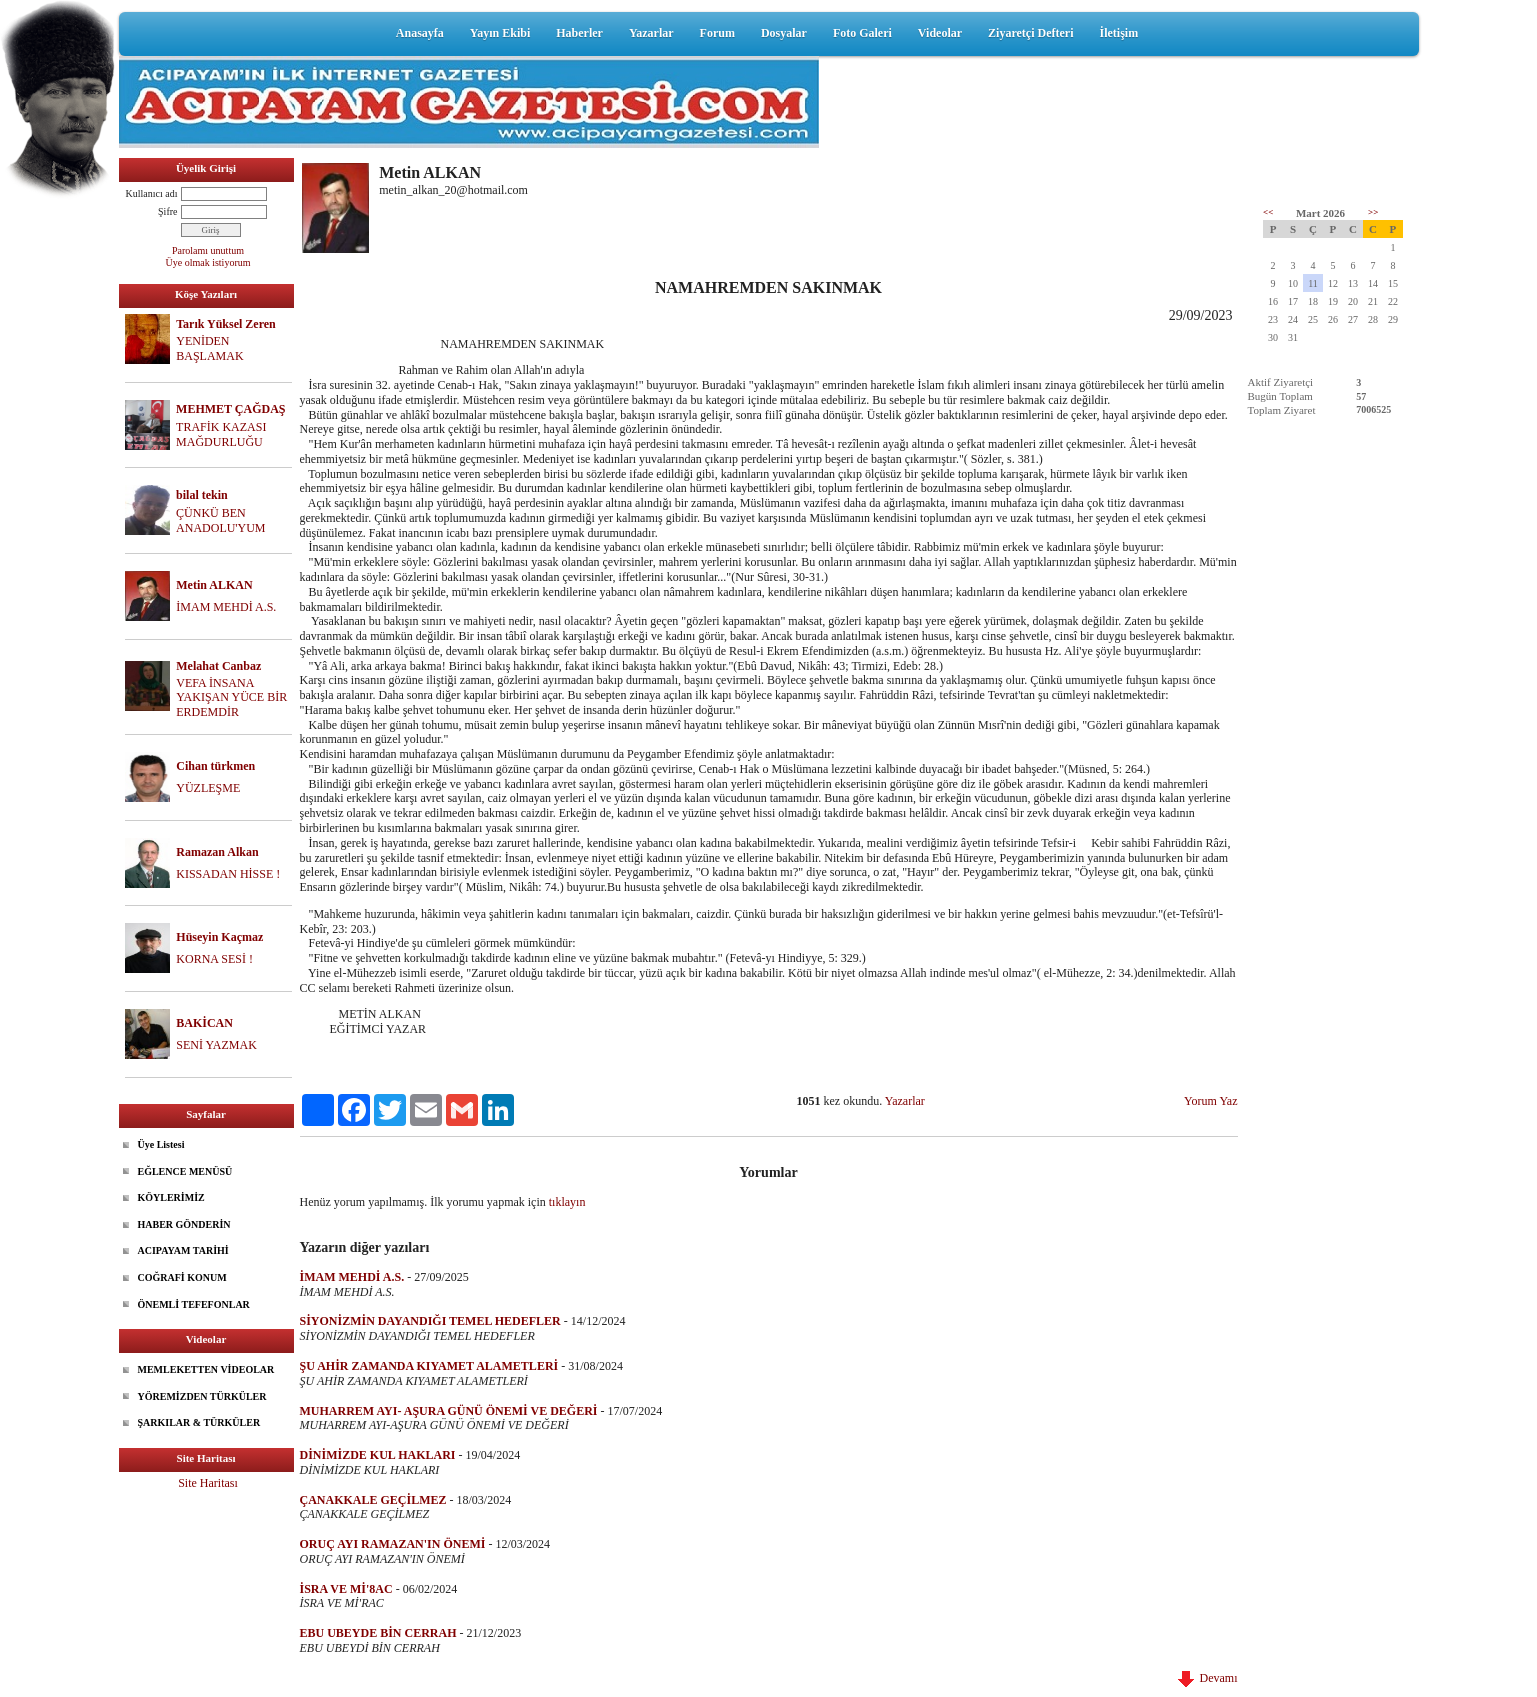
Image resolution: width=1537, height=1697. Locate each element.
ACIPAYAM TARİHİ (183, 1250)
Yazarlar (651, 33)
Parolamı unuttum (208, 250)
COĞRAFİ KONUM (182, 1277)
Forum (717, 33)
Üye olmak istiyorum (208, 262)
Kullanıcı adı (152, 193)
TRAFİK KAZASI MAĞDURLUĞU (221, 434)
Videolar (940, 33)
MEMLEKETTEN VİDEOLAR (206, 1369)
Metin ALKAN (214, 585)
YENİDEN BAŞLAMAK (209, 348)
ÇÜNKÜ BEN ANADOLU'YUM (221, 520)
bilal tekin (202, 495)
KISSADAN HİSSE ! (228, 874)
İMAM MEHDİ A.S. (226, 607)
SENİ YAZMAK (216, 1045)
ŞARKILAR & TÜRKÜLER (199, 1422)
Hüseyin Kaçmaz (219, 937)
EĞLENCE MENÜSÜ (185, 1171)
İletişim (1118, 33)
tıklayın (567, 1202)
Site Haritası (208, 1483)
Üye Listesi (161, 1144)
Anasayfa (420, 33)
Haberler (579, 33)
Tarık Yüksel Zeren (226, 324)
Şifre (167, 211)
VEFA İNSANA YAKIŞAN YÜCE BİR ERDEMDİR (231, 698)
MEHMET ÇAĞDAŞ (230, 409)
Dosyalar (784, 33)
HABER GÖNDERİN (184, 1224)
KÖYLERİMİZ (171, 1197)
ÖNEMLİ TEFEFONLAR (194, 1304)
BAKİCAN (204, 1023)
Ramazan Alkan (217, 852)
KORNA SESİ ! (214, 959)
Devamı (1208, 1678)
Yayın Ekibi (500, 33)
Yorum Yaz (1210, 1101)
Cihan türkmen (215, 766)
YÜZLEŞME (208, 788)
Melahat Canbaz (218, 666)
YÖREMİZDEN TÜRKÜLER (202, 1396)
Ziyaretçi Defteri (1030, 33)
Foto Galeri (862, 33)
